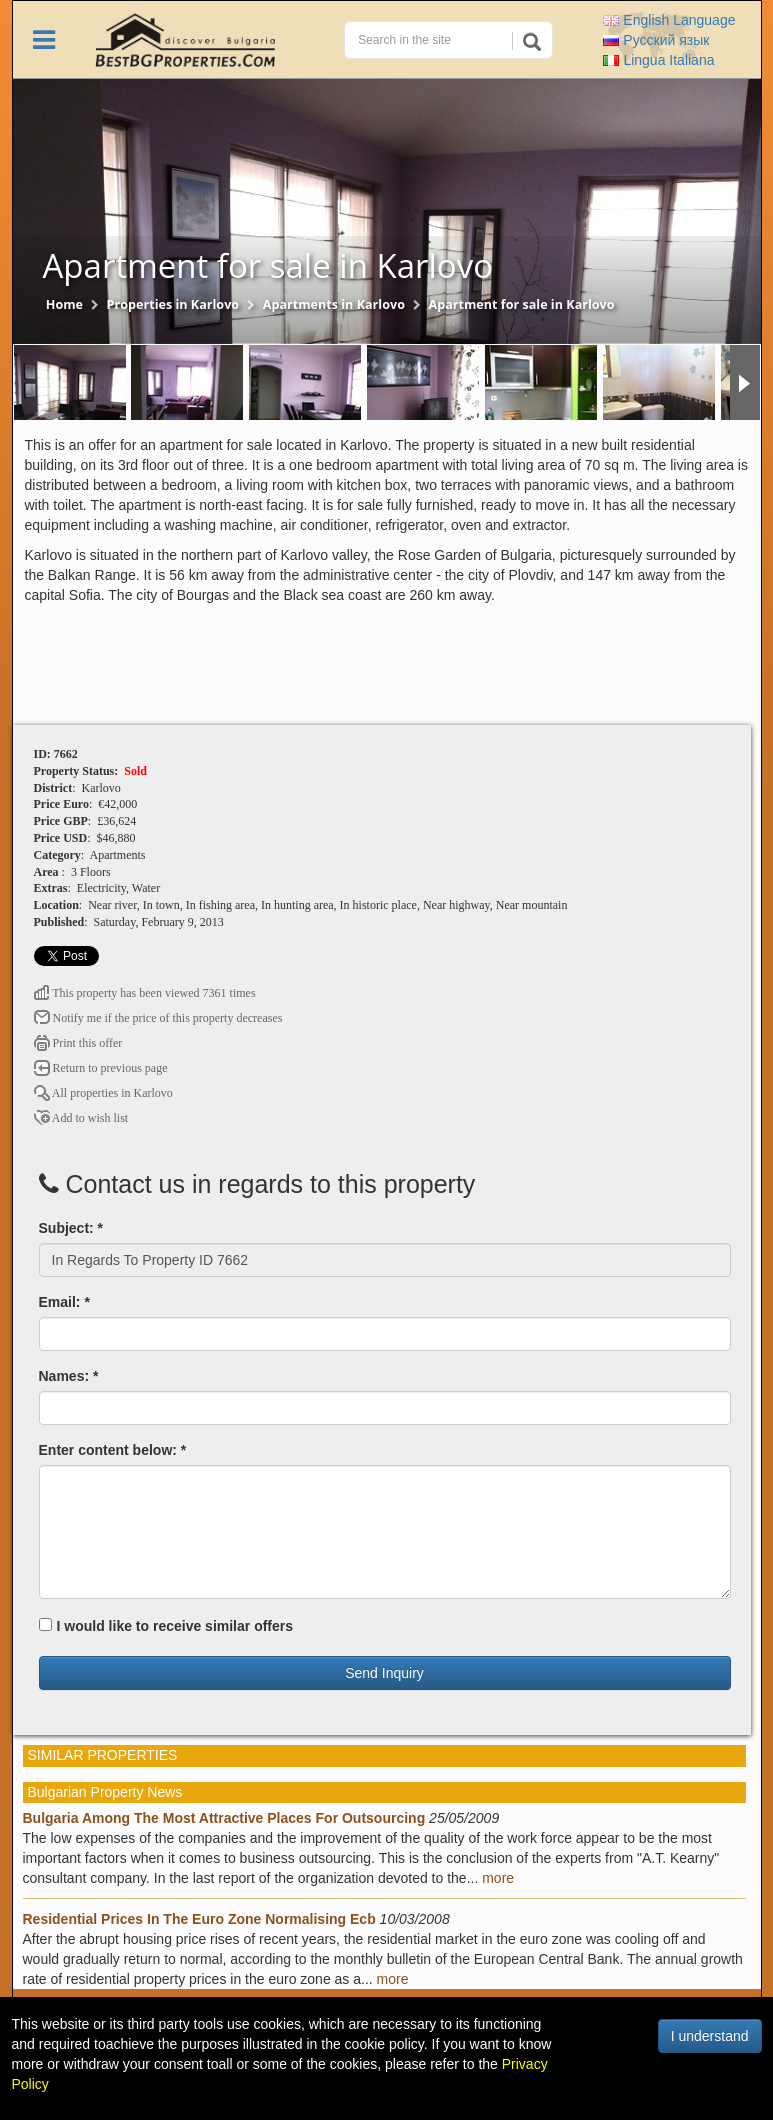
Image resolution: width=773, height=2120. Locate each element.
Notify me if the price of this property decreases (158, 1018)
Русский (656, 40)
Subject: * (71, 1228)
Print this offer (78, 1043)
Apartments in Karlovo (334, 304)
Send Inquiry (384, 1673)
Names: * (69, 1376)
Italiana (658, 60)
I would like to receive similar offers (166, 1626)
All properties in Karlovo (103, 1093)
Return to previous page (101, 1068)
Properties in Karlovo (173, 304)
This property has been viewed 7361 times (145, 993)
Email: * (64, 1302)
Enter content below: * (113, 1450)
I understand (710, 2036)
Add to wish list (81, 1118)
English (669, 20)
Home (64, 304)
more (498, 1878)
